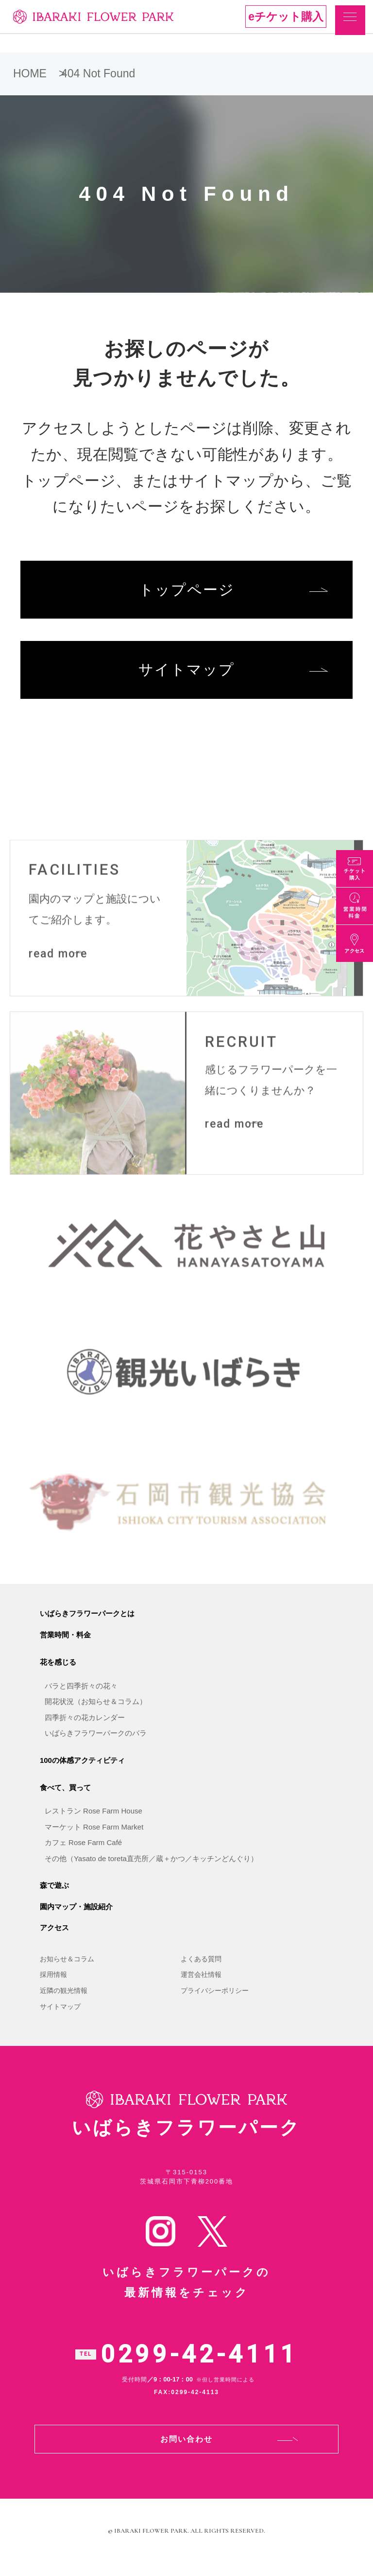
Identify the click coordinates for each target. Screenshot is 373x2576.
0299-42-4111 (199, 2366)
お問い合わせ (186, 2451)
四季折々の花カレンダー (85, 1727)
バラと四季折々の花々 (81, 1695)
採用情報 (53, 1984)
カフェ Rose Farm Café (83, 1852)
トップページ (186, 591)
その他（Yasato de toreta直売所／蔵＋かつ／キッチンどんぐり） (151, 1868)
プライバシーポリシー (215, 2000)
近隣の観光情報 (63, 2000)
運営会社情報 (201, 1984)
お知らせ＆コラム (67, 1968)
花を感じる (58, 1672)
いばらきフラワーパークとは (87, 1623)
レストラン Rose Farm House (93, 1820)
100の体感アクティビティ (82, 1769)
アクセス (54, 1937)
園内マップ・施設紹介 (76, 1916)
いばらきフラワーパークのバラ (96, 1743)
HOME (30, 73)
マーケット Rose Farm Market (94, 1836)
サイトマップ (186, 673)
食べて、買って (65, 1797)
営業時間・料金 (65, 1644)
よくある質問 (201, 1968)
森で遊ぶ (54, 1895)
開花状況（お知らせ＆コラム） (96, 1711)
